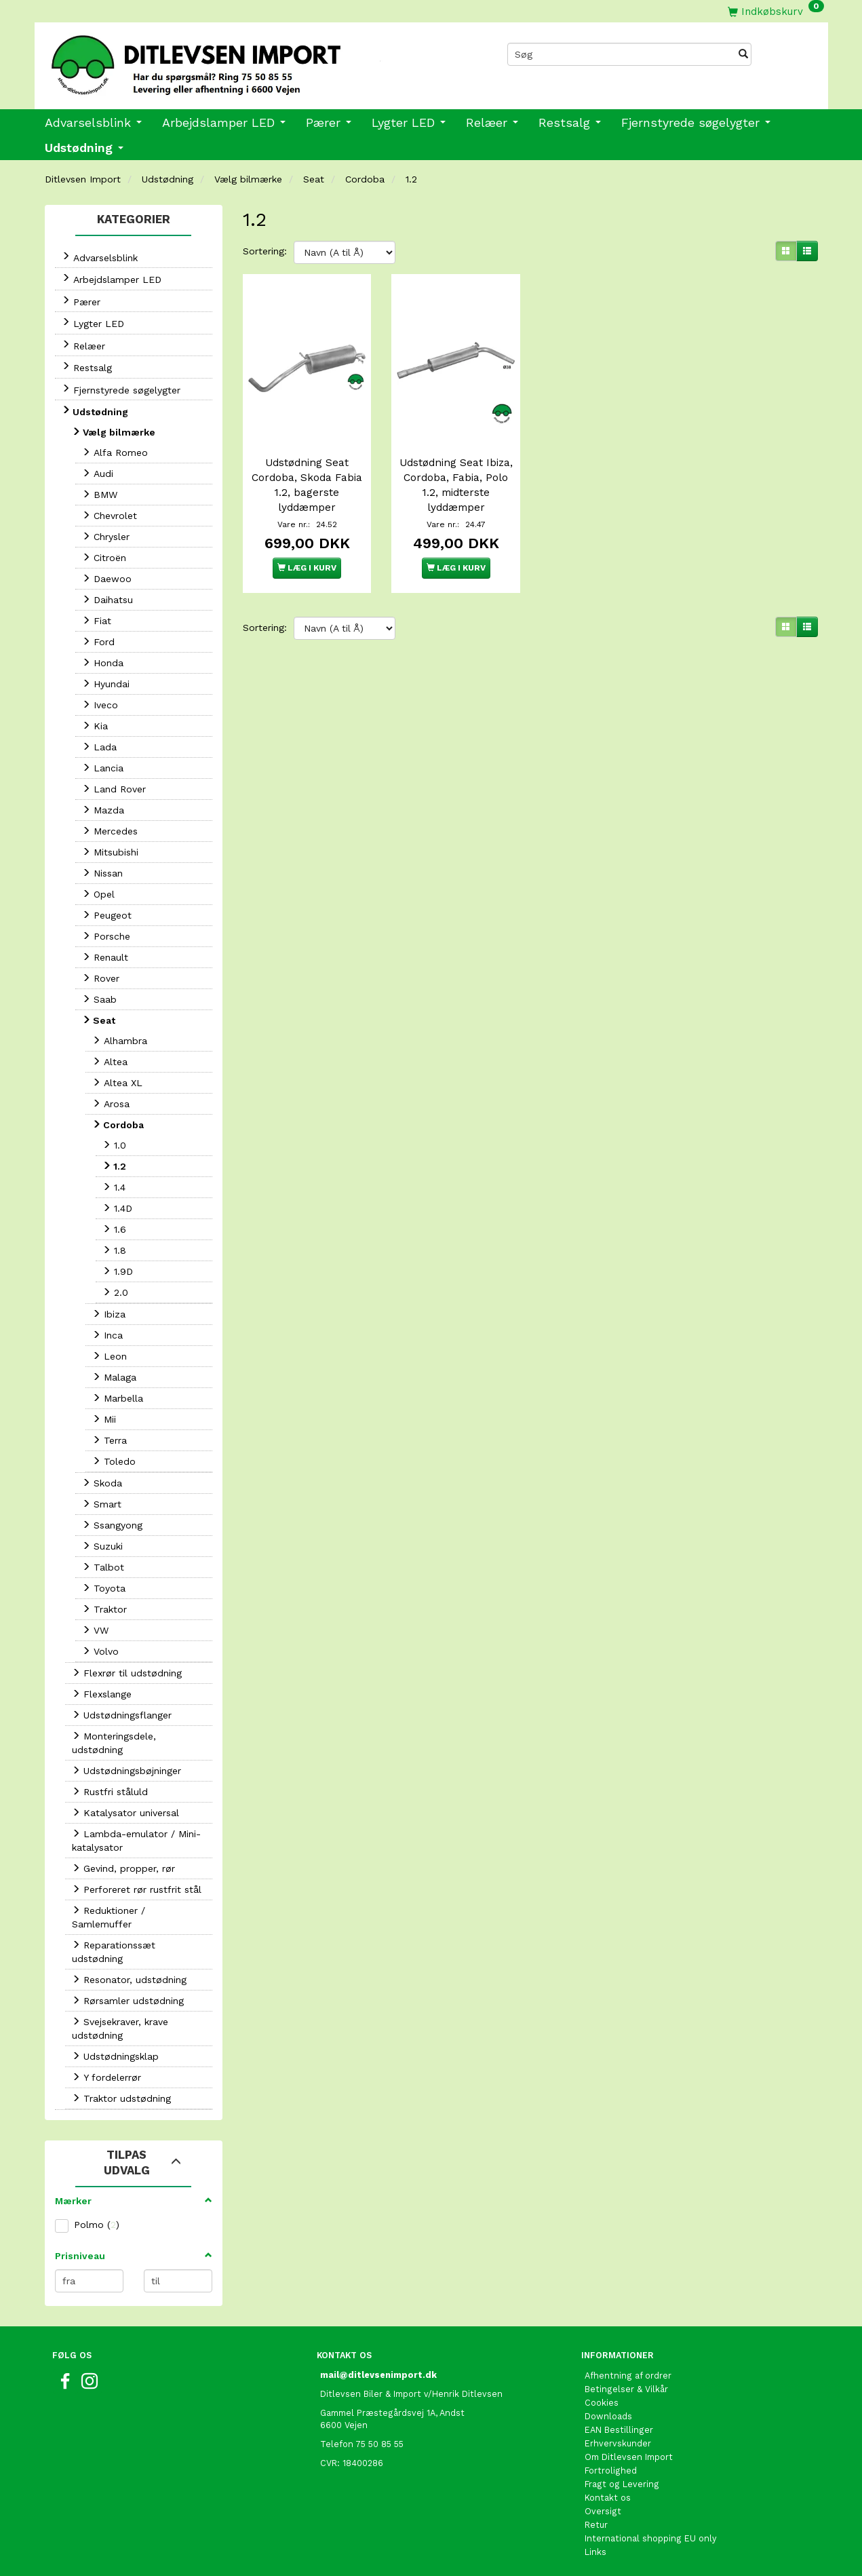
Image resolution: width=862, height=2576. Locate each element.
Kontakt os (608, 2498)
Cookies (602, 2403)
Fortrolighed (611, 2470)
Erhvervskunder (618, 2443)
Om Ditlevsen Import (629, 2457)
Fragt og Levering (622, 2484)
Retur (596, 2525)
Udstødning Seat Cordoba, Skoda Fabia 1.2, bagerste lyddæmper (307, 481)
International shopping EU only (651, 2538)
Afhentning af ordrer (628, 2375)
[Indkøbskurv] (776, 11)
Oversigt (603, 2511)
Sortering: (265, 251)
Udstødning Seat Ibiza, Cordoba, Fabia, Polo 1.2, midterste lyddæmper (456, 481)
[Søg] (743, 54)
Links (595, 2552)
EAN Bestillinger (619, 2430)
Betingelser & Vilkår (626, 2389)
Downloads (608, 2416)
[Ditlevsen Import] (233, 60)
